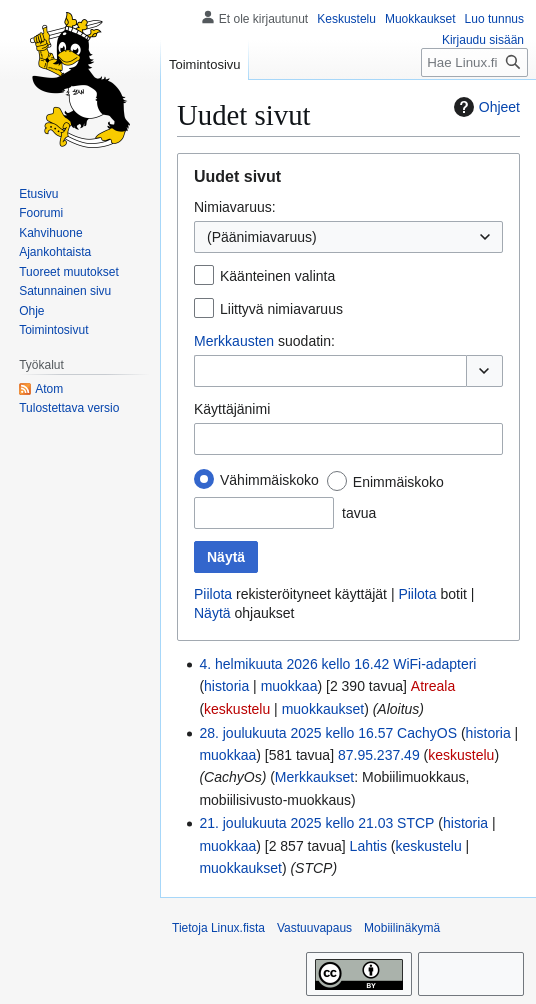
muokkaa (289, 686)
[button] (484, 371)
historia (226, 686)
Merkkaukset (314, 777)
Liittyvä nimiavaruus (281, 309)
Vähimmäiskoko (269, 480)
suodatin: (264, 341)
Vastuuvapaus (314, 928)
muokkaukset (323, 709)
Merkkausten (234, 341)
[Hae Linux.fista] (474, 62)
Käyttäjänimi (232, 409)
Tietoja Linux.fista (218, 928)
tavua (359, 513)
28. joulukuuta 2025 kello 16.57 (296, 733)
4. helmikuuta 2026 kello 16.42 (294, 664)
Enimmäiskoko (398, 482)
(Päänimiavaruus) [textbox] (262, 237)
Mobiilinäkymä (402, 928)
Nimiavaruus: (235, 207)
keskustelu (237, 709)
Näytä (212, 613)
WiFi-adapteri (434, 664)
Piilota (213, 594)
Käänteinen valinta (277, 276)
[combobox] (348, 237)
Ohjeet (484, 107)
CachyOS (427, 733)
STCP (415, 823)
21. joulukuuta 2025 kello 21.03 (296, 823)
